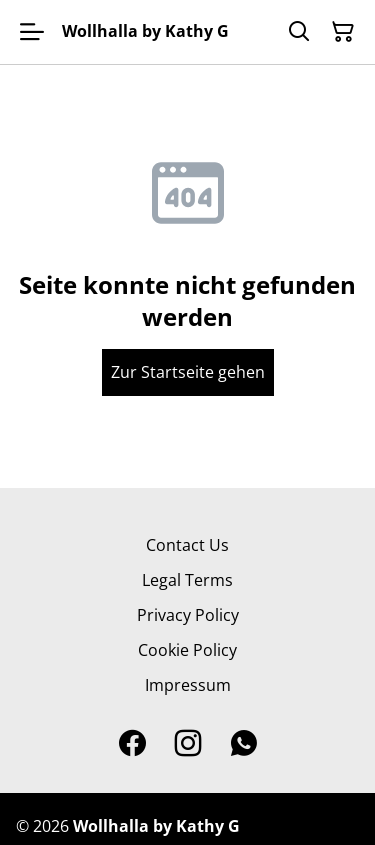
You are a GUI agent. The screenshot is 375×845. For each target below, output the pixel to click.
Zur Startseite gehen (188, 372)
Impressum (188, 685)
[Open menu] (32, 32)
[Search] (299, 32)
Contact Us (187, 545)
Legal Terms (187, 580)
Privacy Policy (188, 615)
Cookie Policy (187, 650)
